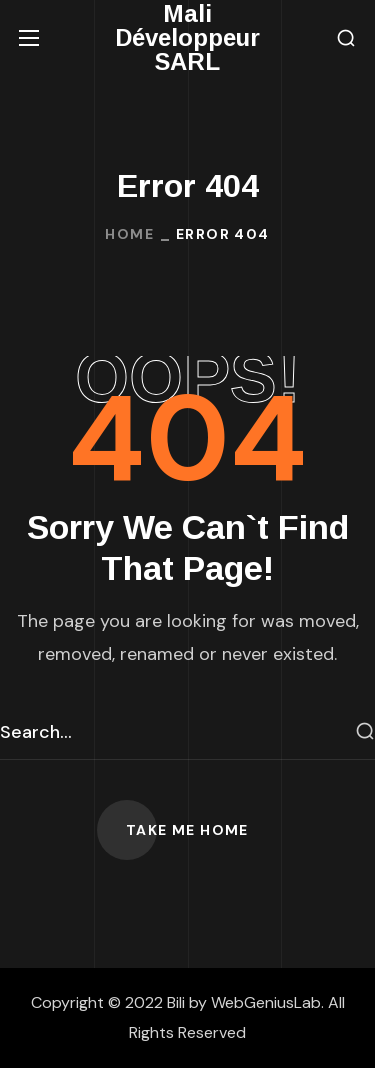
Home (129, 234)
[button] (346, 38)
